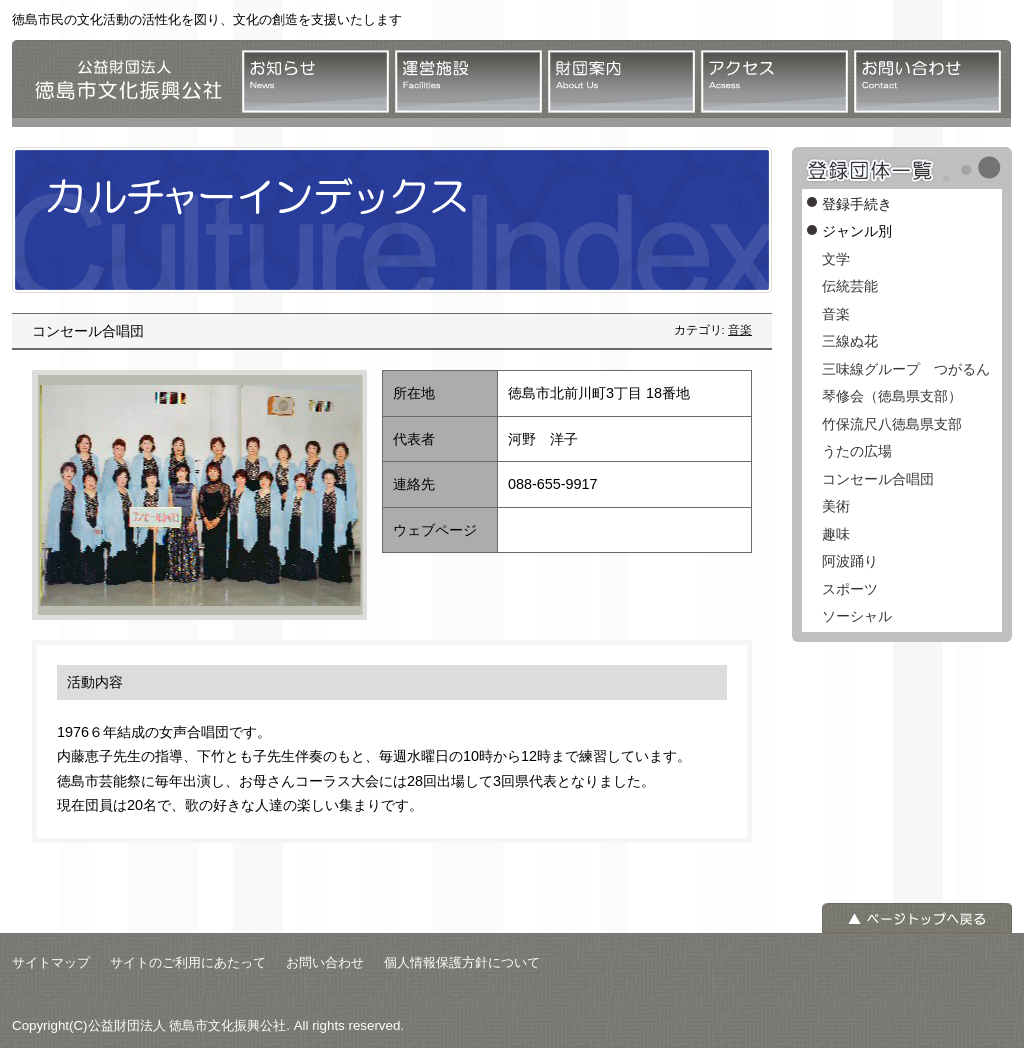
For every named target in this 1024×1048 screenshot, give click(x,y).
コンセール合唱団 (878, 479)
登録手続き (857, 204)
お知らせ (315, 81)
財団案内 (621, 81)
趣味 (836, 534)
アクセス (774, 81)
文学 (836, 259)
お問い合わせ (927, 81)
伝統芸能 (850, 286)
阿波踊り (850, 561)
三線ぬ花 (850, 341)
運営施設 (468, 81)
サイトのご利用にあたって (188, 962)
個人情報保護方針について (462, 962)
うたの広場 (857, 451)
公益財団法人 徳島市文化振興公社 (122, 83)
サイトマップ (51, 962)
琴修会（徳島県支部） (892, 396)
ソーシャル (857, 616)
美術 (836, 506)
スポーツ (850, 589)
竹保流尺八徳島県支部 (892, 424)
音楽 (740, 330)
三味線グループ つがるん (906, 369)
